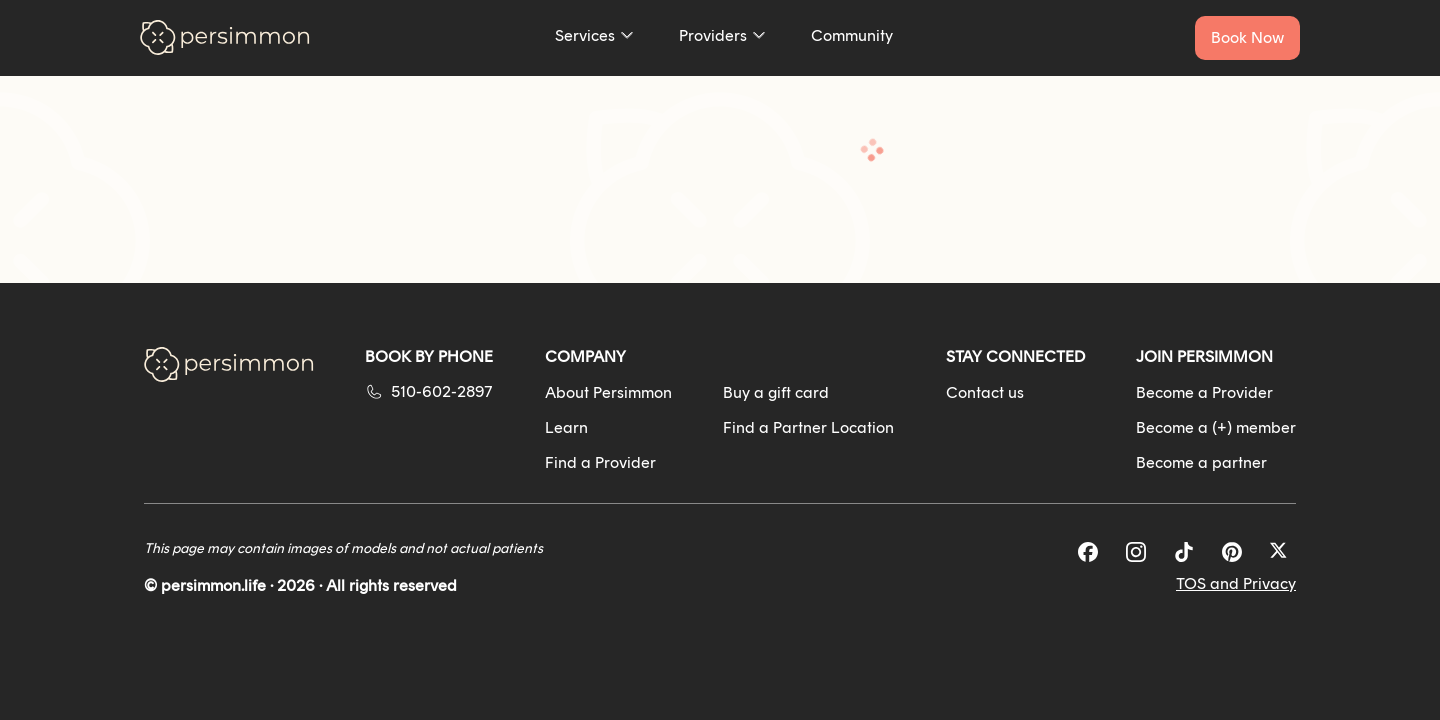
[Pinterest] (1232, 552)
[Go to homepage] (225, 37)
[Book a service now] (1247, 38)
